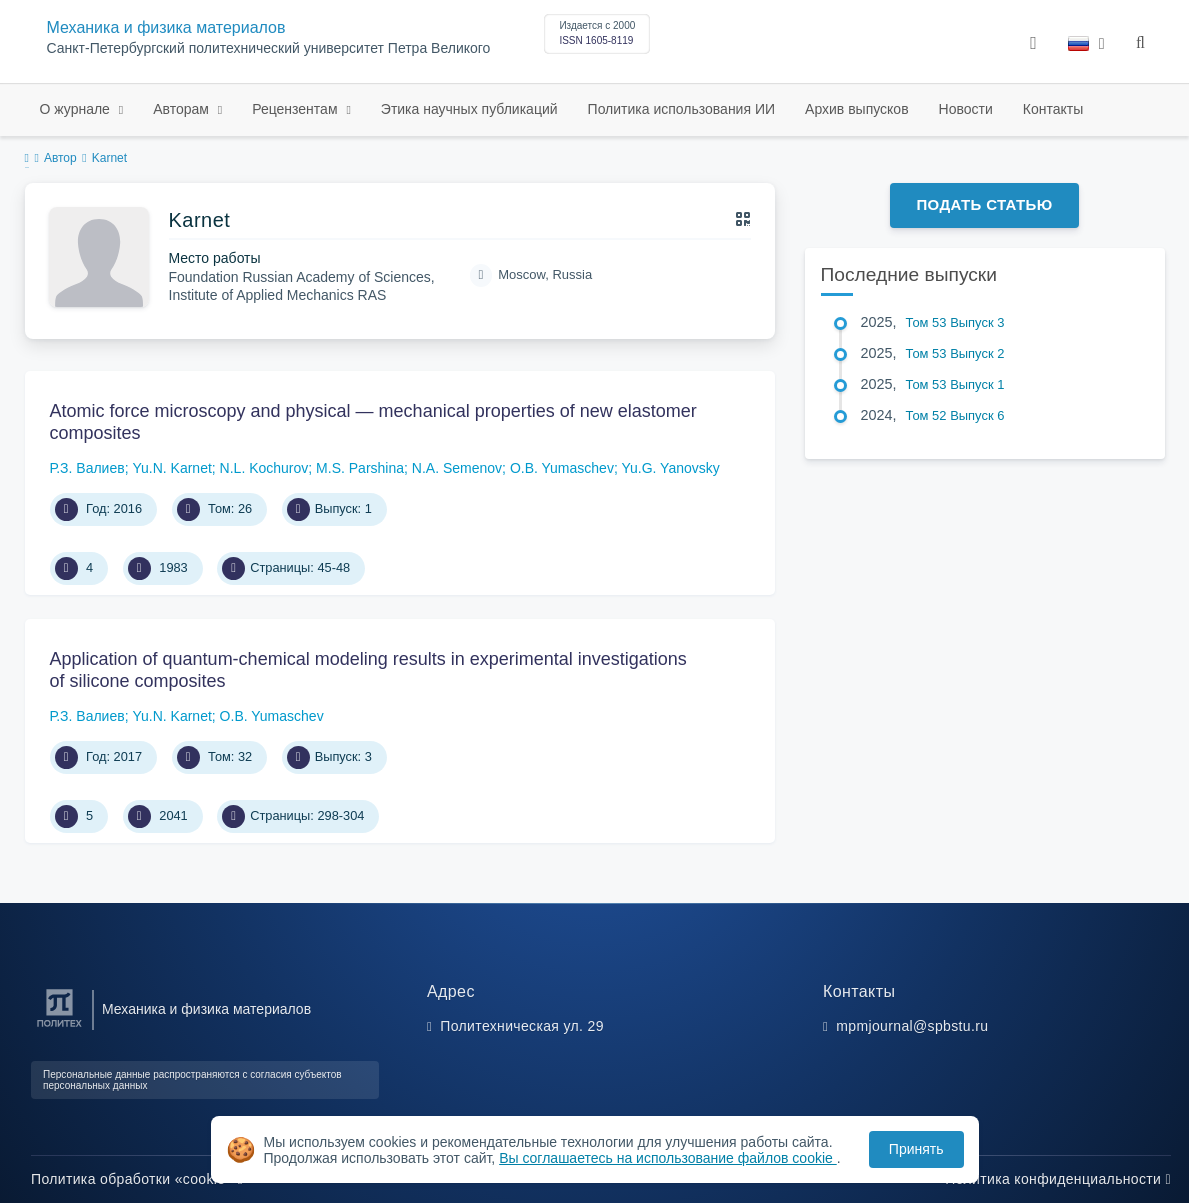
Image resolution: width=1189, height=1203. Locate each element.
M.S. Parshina (360, 468)
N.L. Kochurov (264, 468)
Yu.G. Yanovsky (670, 468)
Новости (966, 109)
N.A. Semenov (457, 468)
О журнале (77, 109)
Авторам (183, 109)
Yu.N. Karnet (171, 468)
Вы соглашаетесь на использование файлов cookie (668, 1158)
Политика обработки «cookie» (137, 1179)
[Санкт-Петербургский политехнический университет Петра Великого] (59, 1027)
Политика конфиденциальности (1058, 1179)
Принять (916, 1149)
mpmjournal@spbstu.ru (912, 1026)
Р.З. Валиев (87, 468)
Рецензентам (296, 109)
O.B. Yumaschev (562, 468)
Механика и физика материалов (166, 27)
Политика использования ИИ (681, 109)
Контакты (1053, 109)
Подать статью (984, 204)
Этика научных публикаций (469, 109)
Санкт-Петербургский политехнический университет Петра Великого (269, 48)
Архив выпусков (857, 109)
